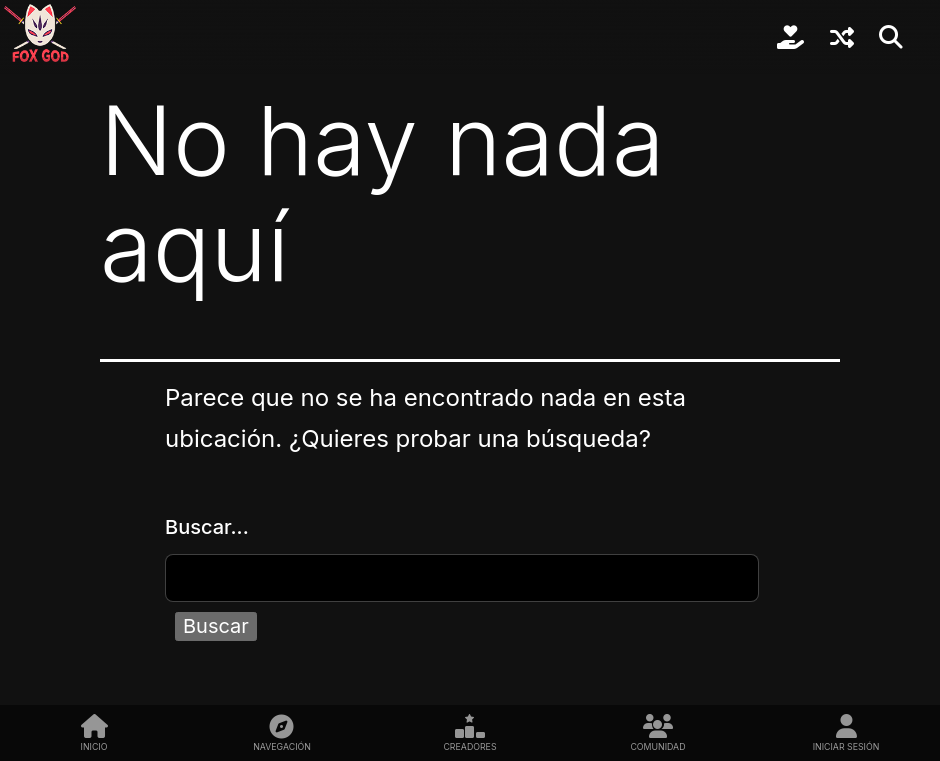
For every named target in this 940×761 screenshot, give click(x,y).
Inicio (94, 746)
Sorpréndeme (842, 37)
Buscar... (207, 527)
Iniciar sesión (846, 746)
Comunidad (657, 746)
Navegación (282, 746)
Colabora (790, 37)
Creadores (469, 746)
